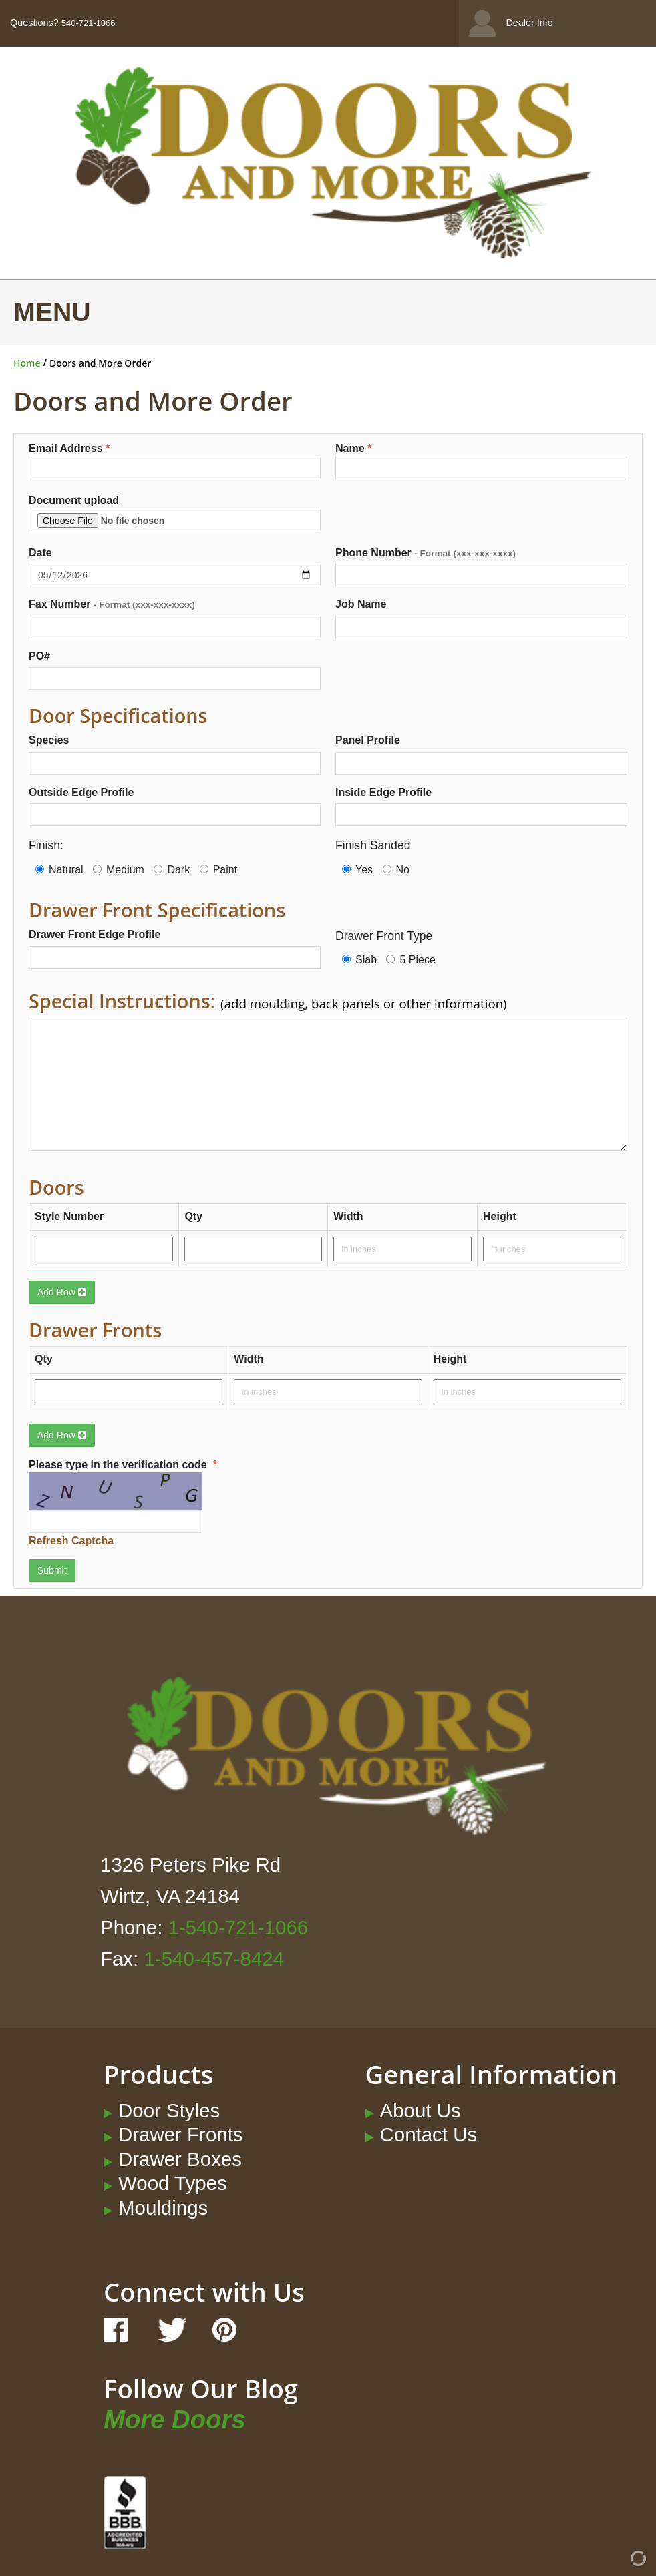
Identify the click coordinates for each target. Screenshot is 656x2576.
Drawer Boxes (180, 2159)
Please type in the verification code (155, 1504)
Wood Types (172, 2183)
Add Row (61, 1292)
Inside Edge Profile (383, 792)
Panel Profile (367, 740)
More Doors (175, 2419)
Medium (118, 869)
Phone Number (425, 552)
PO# (39, 656)
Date (40, 552)
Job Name (360, 604)
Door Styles (169, 2110)
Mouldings (163, 2208)
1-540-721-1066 (238, 1927)
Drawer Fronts (180, 2134)
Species (49, 740)
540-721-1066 (88, 23)
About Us (420, 2110)
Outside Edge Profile (81, 792)
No (396, 869)
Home (27, 363)
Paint (218, 869)
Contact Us (429, 2134)
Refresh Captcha (71, 1540)
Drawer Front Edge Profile (94, 934)
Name (481, 461)
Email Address (175, 461)
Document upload (175, 513)
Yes (357, 869)
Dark (172, 869)
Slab (359, 959)
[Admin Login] (614, 2562)
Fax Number (112, 604)
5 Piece (410, 959)
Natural (59, 869)
